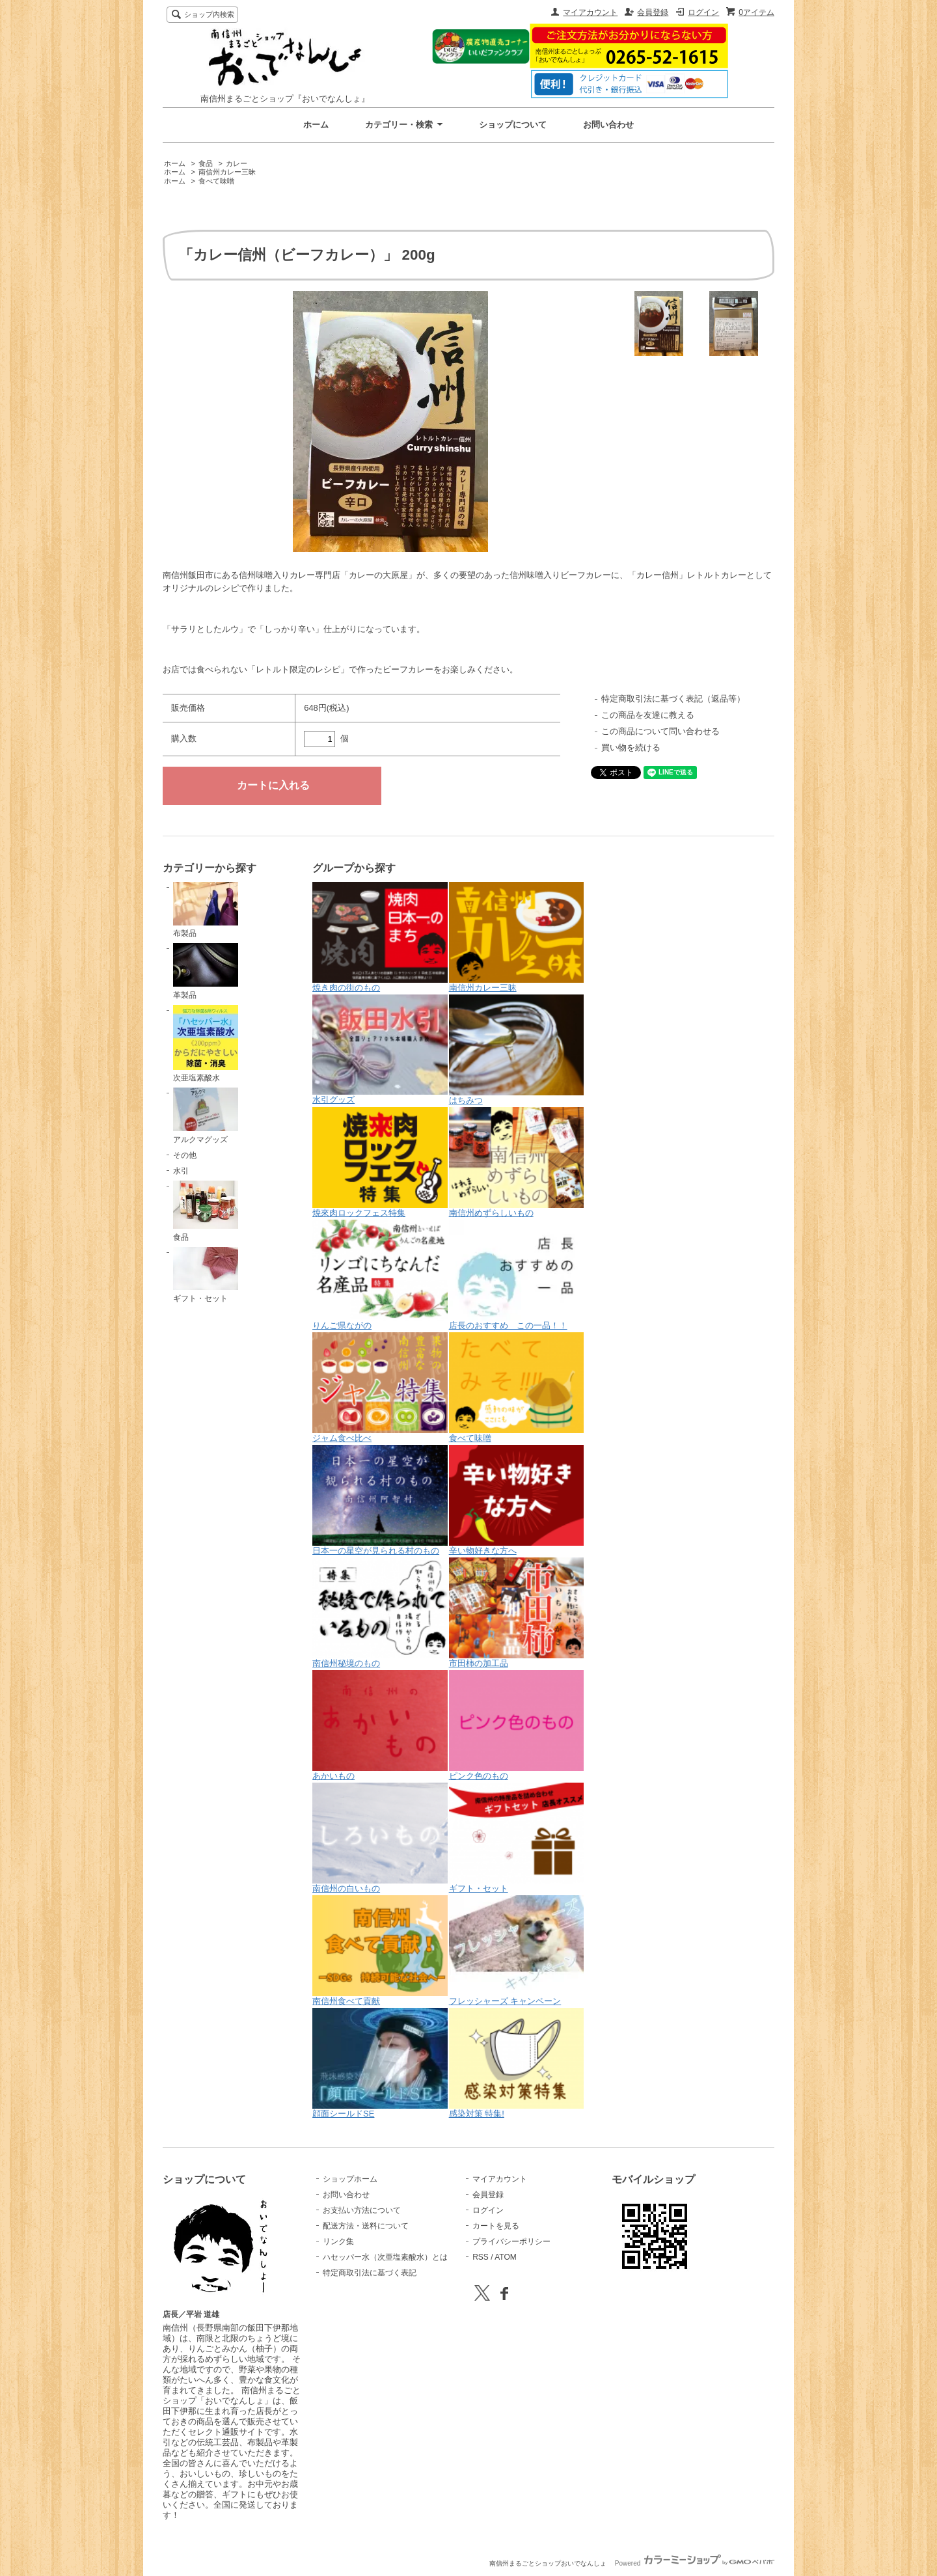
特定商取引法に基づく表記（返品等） (673, 699)
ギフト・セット (205, 1275)
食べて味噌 (216, 181)
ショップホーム (350, 2179)
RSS (480, 2257)
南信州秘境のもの (380, 1612)
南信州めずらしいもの (516, 1162)
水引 (181, 1170)
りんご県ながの (380, 1275)
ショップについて (513, 125)
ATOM (506, 2257)
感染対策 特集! (516, 2063)
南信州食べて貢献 (380, 1950)
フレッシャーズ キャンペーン (516, 1950)
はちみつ (516, 1049)
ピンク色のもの (516, 1725)
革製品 (205, 971)
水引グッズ (380, 1049)
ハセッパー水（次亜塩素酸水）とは (385, 2257)
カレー (236, 163)
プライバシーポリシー (511, 2241)
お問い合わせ (608, 125)
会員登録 (652, 12)
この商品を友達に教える (647, 715)
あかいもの (380, 1725)
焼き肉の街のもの (380, 937)
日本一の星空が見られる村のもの (380, 1500)
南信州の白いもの (380, 1838)
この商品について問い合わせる (660, 731)
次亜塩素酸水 (205, 1044)
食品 (205, 163)
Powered (694, 2563)
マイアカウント (590, 12)
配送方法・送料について (366, 2225)
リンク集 (338, 2241)
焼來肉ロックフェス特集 (380, 1162)
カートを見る (495, 2225)
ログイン (703, 12)
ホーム (316, 125)
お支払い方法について (362, 2210)
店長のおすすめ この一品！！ (516, 1275)
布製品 (205, 910)
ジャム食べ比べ (380, 1387)
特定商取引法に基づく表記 (369, 2272)
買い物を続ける (630, 747)
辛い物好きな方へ (516, 1500)
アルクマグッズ (205, 1116)
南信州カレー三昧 (227, 172)
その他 (185, 1155)
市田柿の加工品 (516, 1612)
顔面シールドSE (380, 2063)
